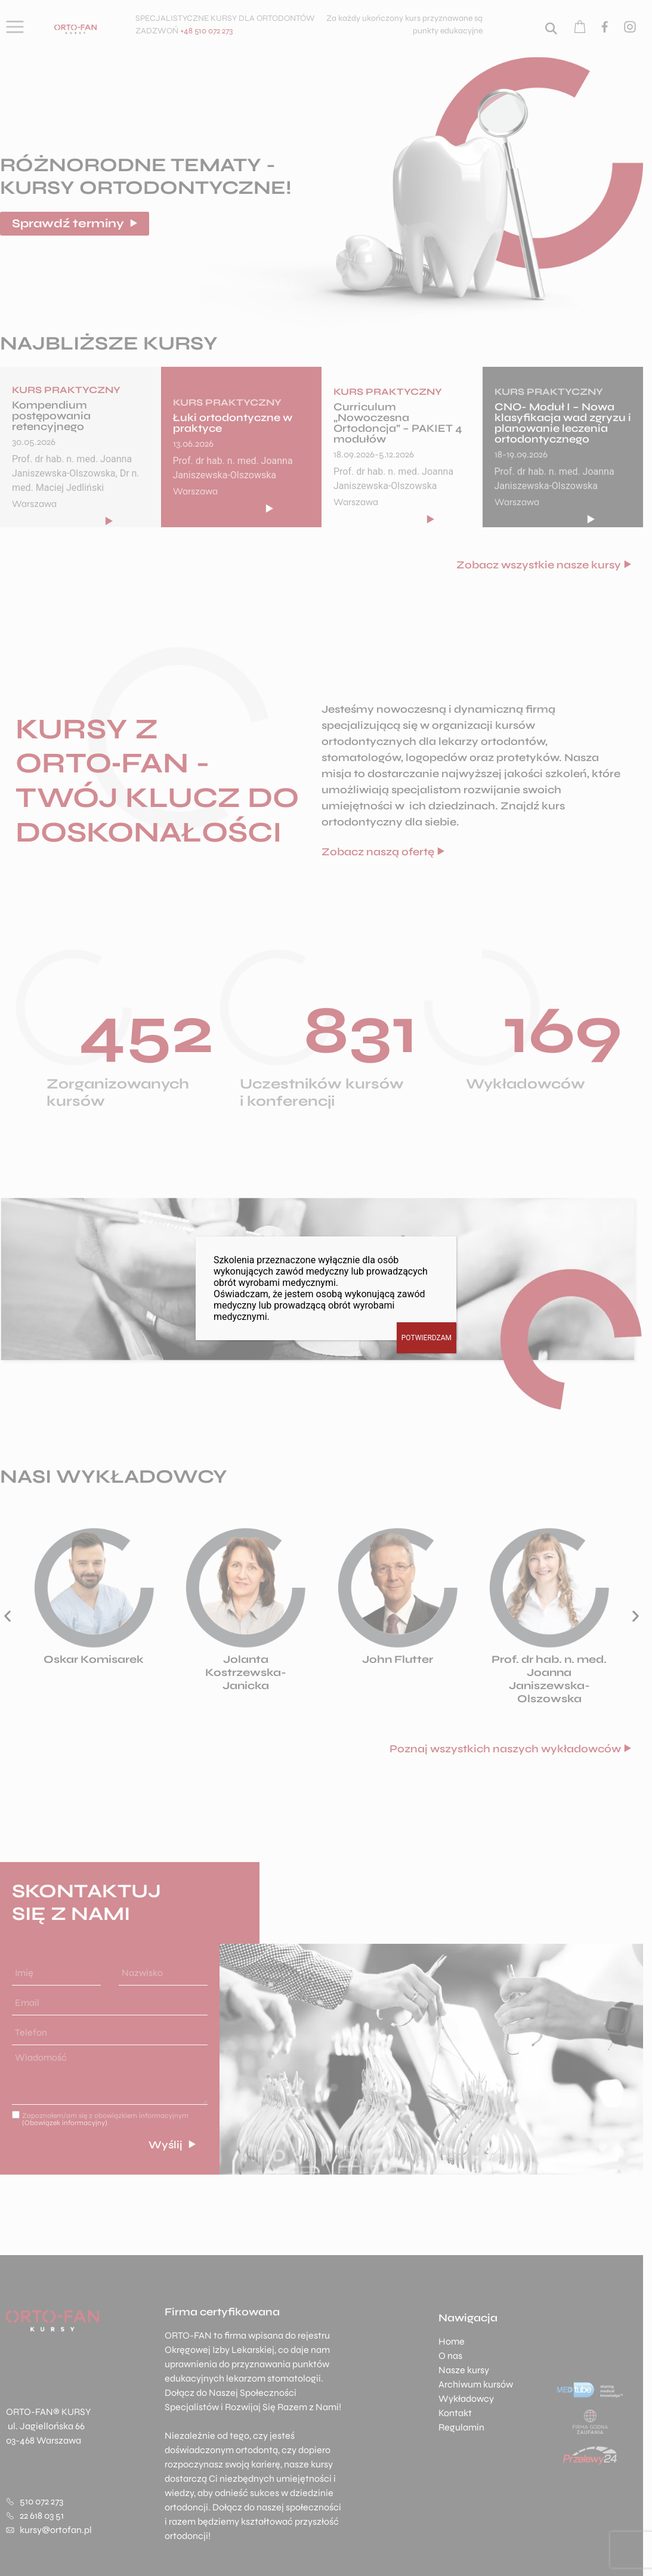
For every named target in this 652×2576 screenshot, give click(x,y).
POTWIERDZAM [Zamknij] (426, 1338)
